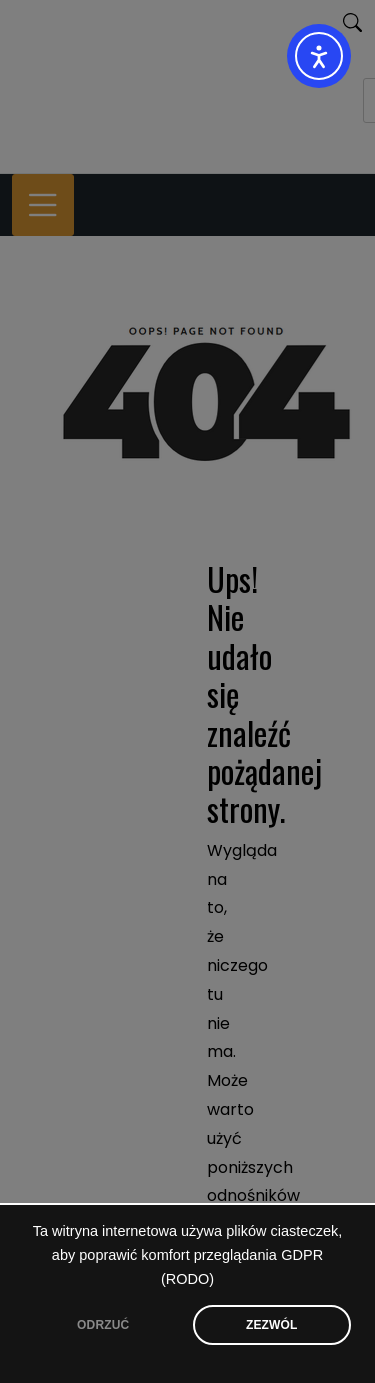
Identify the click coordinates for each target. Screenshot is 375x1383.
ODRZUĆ (103, 1325)
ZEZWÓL (272, 1325)
